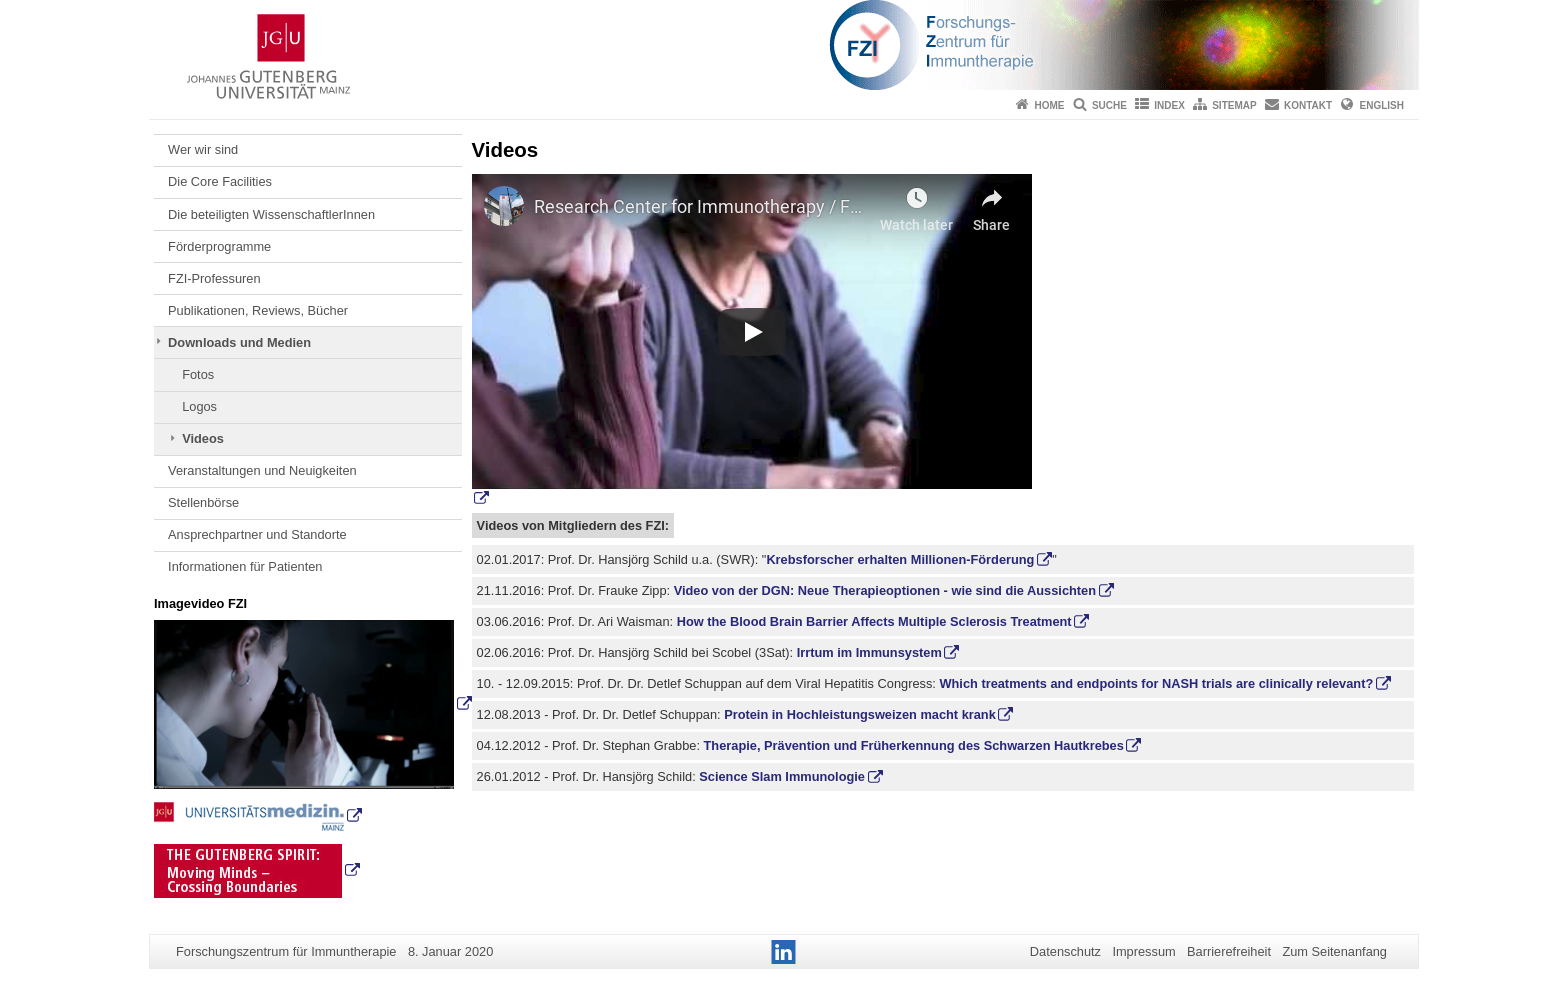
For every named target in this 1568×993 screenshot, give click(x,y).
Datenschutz (1065, 951)
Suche (1109, 105)
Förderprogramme (219, 246)
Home (1050, 105)
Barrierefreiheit (1229, 951)
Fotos (198, 374)
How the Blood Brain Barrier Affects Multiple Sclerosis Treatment (874, 621)
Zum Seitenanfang (1334, 951)
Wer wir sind (203, 149)
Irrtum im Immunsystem (869, 652)
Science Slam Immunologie (782, 776)
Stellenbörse (203, 502)
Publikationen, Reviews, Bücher (258, 310)
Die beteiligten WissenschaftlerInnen (271, 214)
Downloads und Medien (239, 342)
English (1382, 105)
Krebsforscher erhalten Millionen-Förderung (900, 559)
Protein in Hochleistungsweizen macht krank (860, 714)
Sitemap (1234, 105)
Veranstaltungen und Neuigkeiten (262, 470)
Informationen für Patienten (245, 566)
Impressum (1143, 951)
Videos (203, 438)
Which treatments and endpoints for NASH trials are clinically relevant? (1156, 683)
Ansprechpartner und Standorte (257, 534)
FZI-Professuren (214, 278)
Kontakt (1308, 105)
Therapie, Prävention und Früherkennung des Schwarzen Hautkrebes (914, 745)
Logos (199, 406)
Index (1169, 105)
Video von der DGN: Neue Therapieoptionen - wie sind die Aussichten (885, 590)
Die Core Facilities (220, 181)
